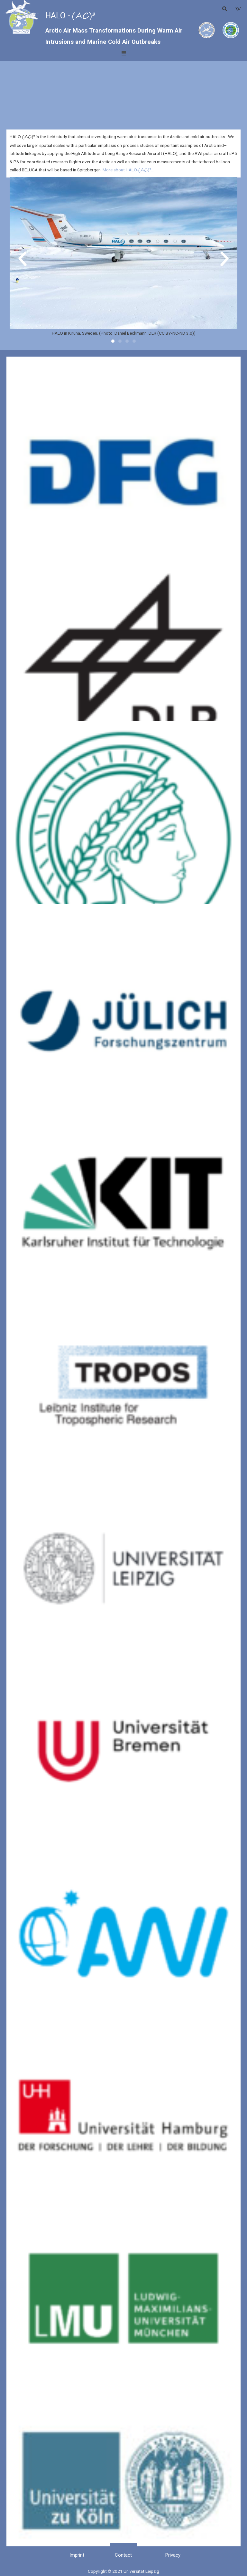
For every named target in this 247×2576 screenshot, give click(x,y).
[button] (238, 9)
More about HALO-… (128, 169)
